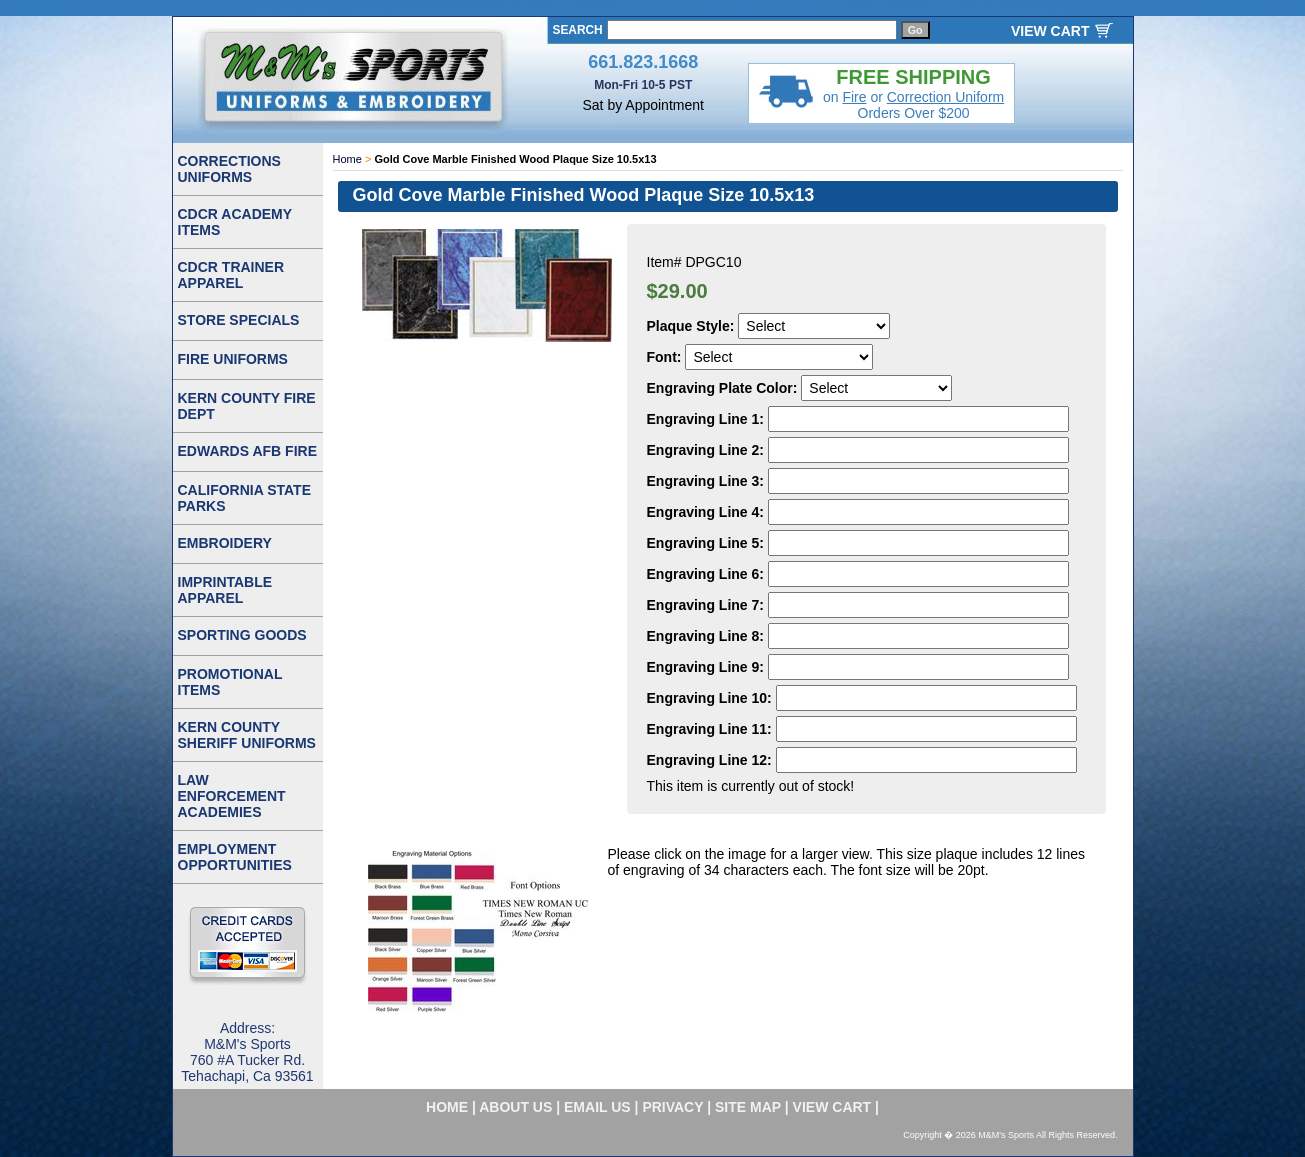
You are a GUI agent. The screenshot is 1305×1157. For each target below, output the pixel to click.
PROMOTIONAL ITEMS (230, 682)
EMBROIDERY (225, 543)
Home (347, 159)
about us (515, 1107)
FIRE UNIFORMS (233, 359)
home (447, 1107)
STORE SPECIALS (239, 320)
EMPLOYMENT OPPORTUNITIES (235, 857)
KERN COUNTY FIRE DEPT (247, 406)
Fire (854, 97)
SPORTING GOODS (242, 635)
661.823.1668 (643, 62)
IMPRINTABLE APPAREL (225, 590)
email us (597, 1107)
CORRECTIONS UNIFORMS (229, 169)
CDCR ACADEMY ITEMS (235, 222)
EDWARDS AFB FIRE (247, 451)
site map (748, 1107)
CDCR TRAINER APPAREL (231, 275)
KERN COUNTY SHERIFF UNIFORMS (247, 735)
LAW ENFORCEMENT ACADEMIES (232, 796)
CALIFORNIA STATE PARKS (245, 498)
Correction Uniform (945, 97)
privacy (672, 1107)
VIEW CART (1050, 31)
